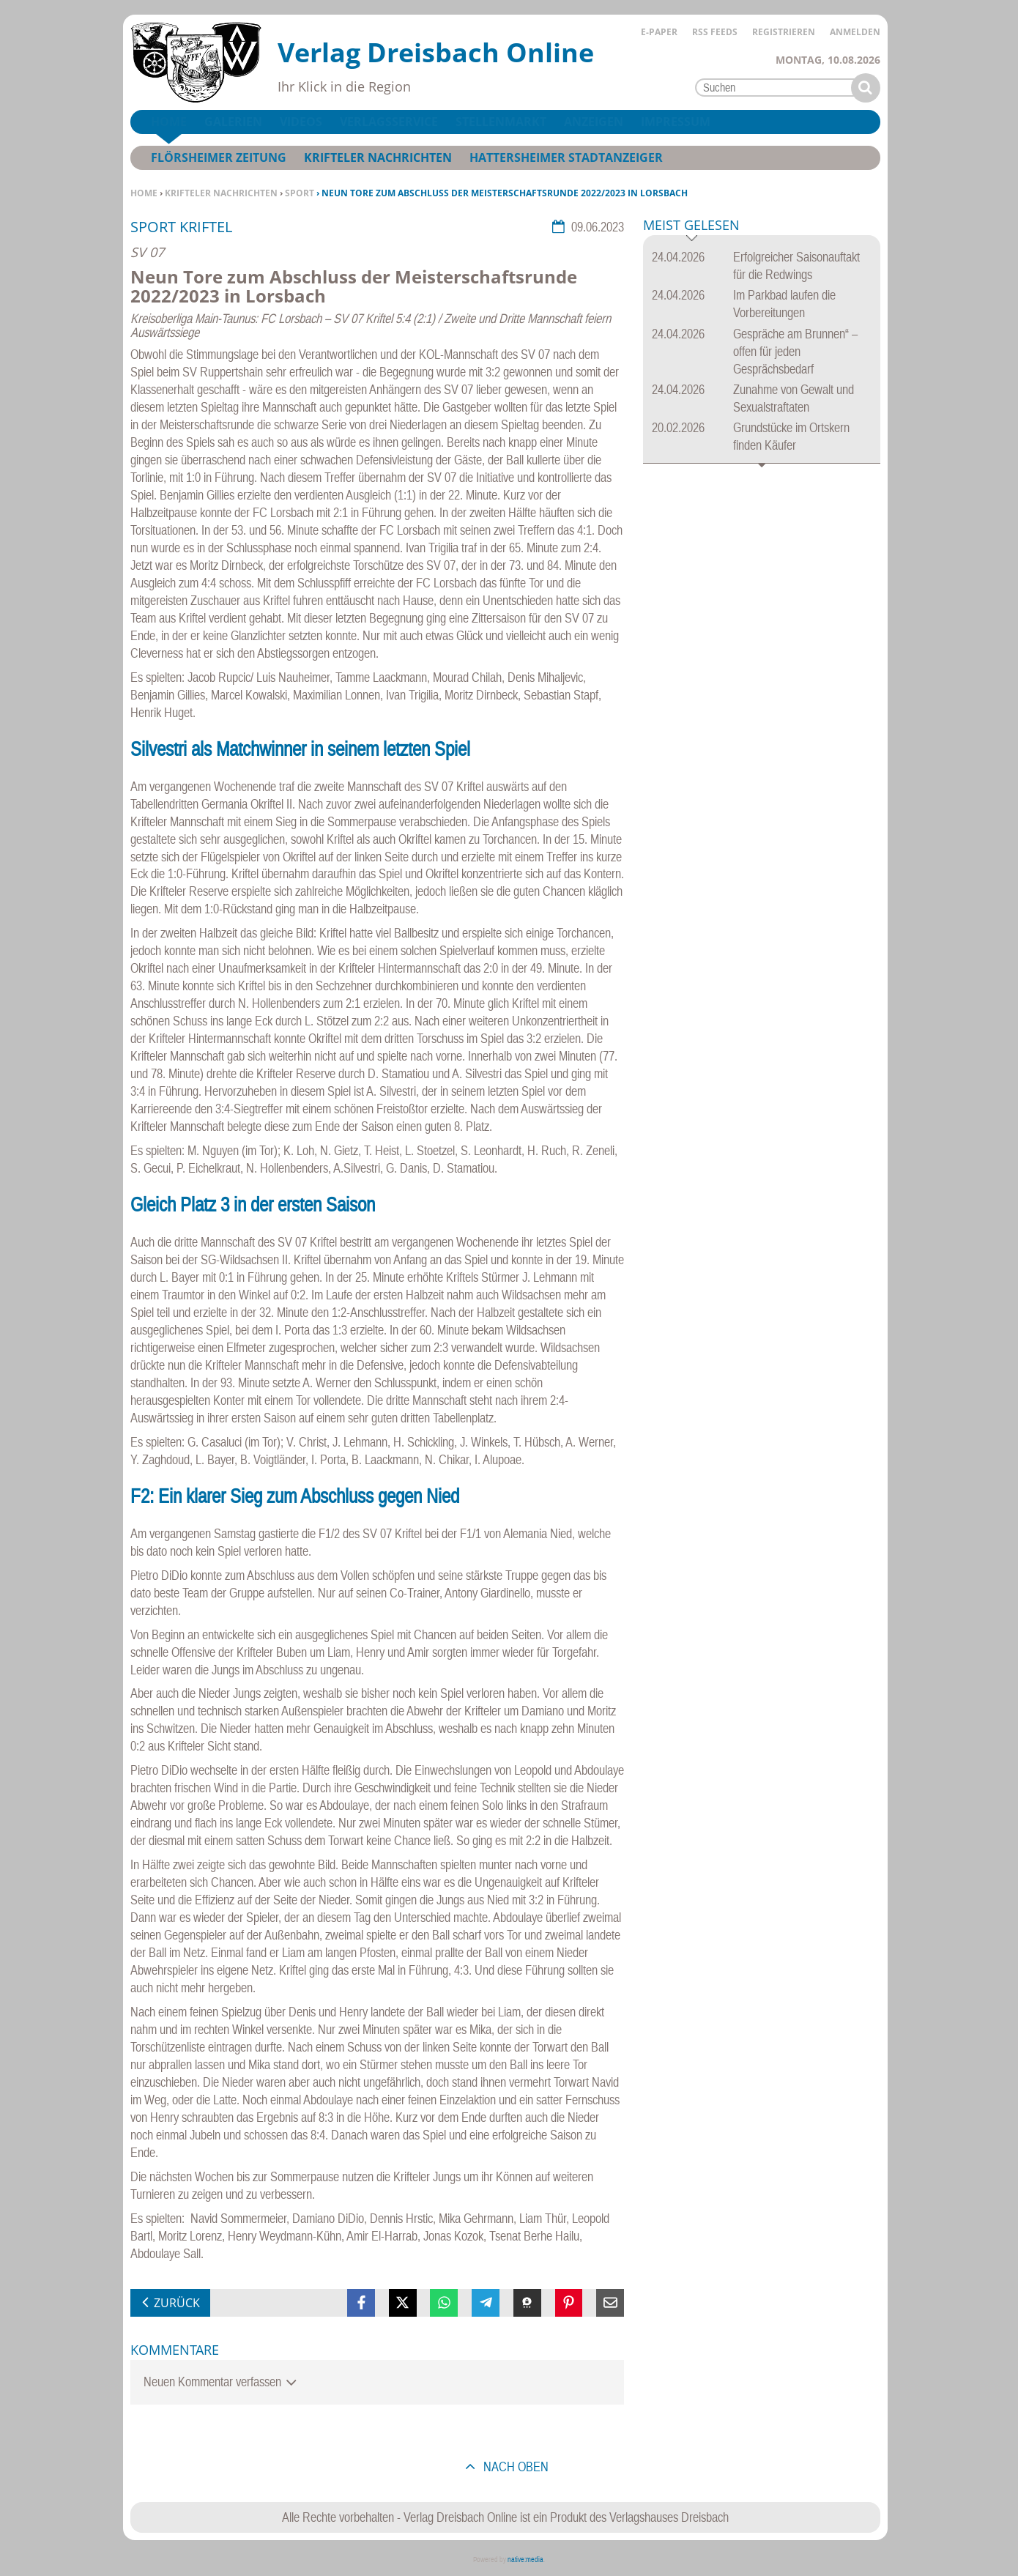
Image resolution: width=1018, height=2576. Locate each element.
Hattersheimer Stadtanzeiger (566, 157)
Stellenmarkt (501, 122)
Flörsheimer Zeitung (218, 157)
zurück (177, 2303)
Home (143, 193)
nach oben (514, 2466)
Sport (299, 193)
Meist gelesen (691, 226)
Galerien (233, 122)
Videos (301, 122)
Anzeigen (593, 122)
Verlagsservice (389, 122)
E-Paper (659, 32)
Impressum (675, 122)
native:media (525, 2559)
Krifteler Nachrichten (221, 193)
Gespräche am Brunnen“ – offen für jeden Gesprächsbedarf (795, 351)
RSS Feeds (715, 32)
